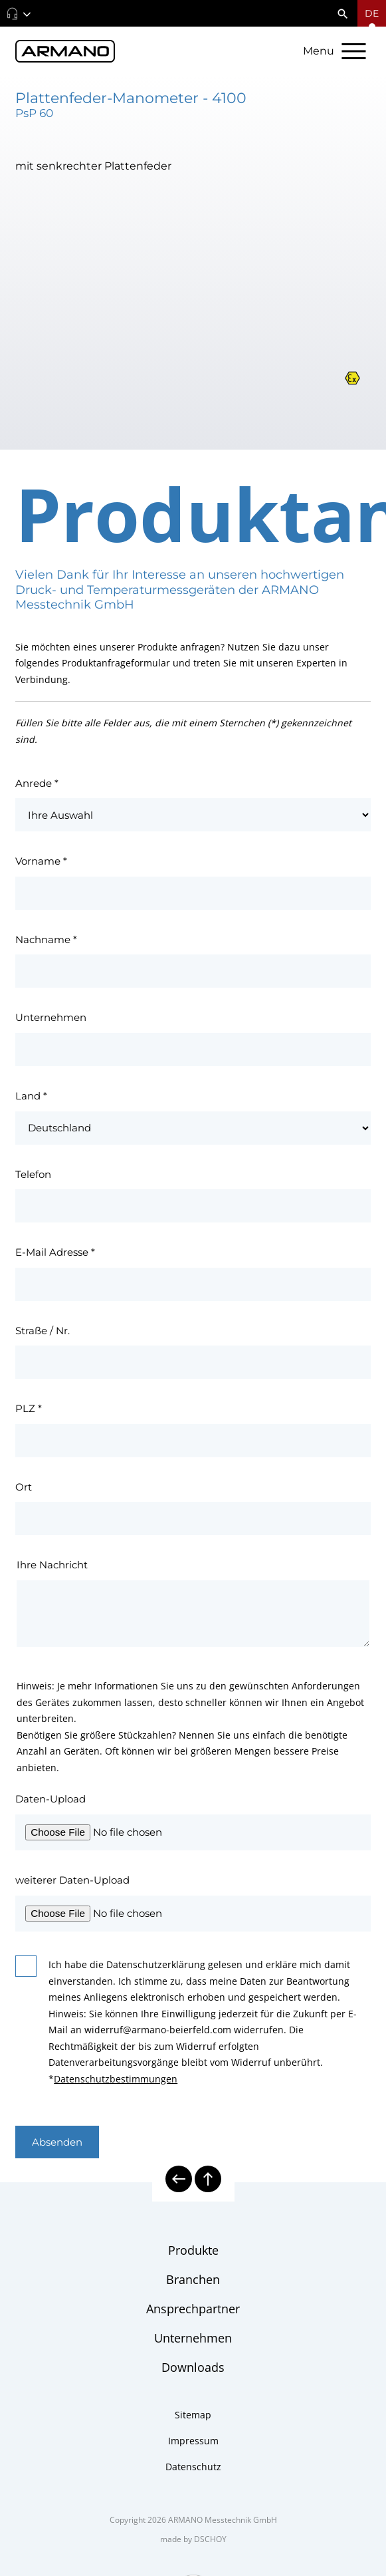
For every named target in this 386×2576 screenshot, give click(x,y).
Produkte (193, 2250)
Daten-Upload (50, 1798)
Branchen (193, 2279)
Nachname (46, 939)
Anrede (36, 783)
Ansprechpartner (193, 2309)
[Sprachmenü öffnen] (371, 13)
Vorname (41, 861)
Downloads (193, 2367)
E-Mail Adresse (55, 1252)
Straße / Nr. (42, 1330)
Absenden (57, 2142)
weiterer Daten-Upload (72, 1880)
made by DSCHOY (193, 2539)
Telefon (33, 1174)
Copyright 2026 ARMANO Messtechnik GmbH (193, 2519)
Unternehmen (50, 1017)
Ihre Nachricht (52, 1564)
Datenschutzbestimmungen (115, 2079)
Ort (23, 1487)
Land (31, 1095)
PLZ (28, 1408)
